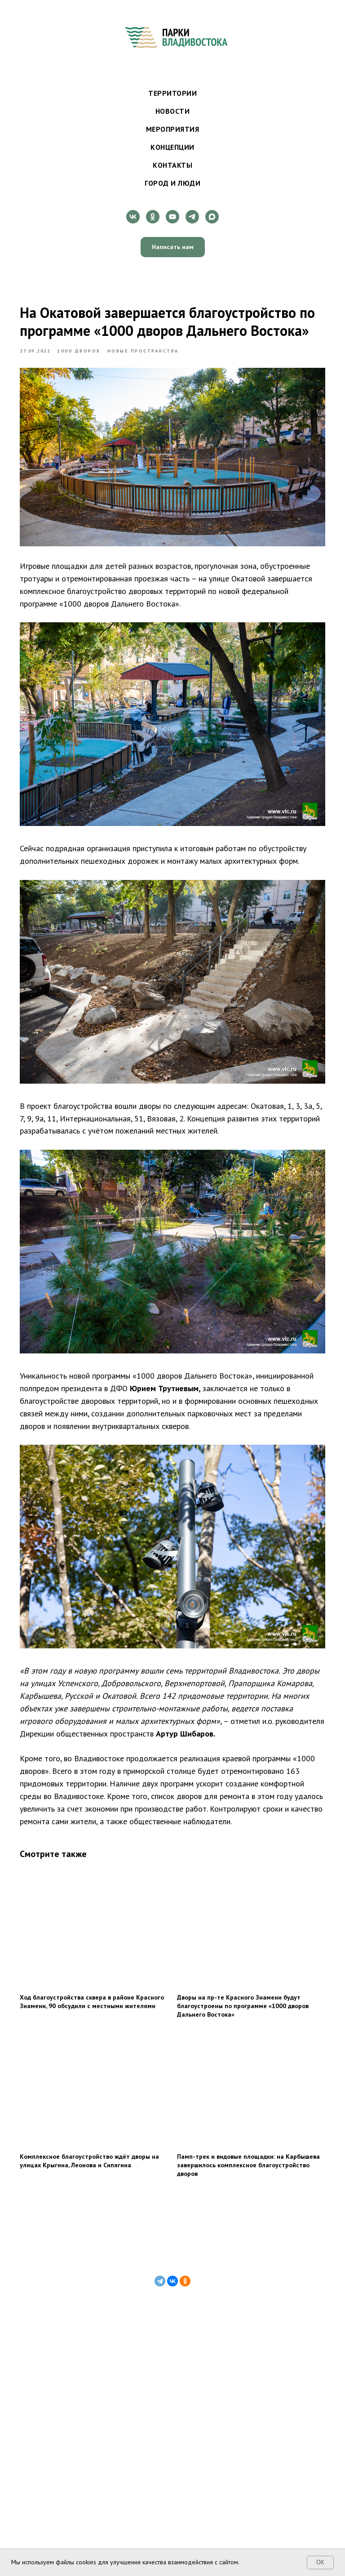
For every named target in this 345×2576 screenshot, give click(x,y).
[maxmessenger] (212, 216)
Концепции (172, 147)
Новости (172, 111)
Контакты (172, 165)
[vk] (133, 216)
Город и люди (172, 183)
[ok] (152, 216)
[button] (173, 247)
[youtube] (172, 216)
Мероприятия (172, 129)
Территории (172, 93)
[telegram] (192, 216)
